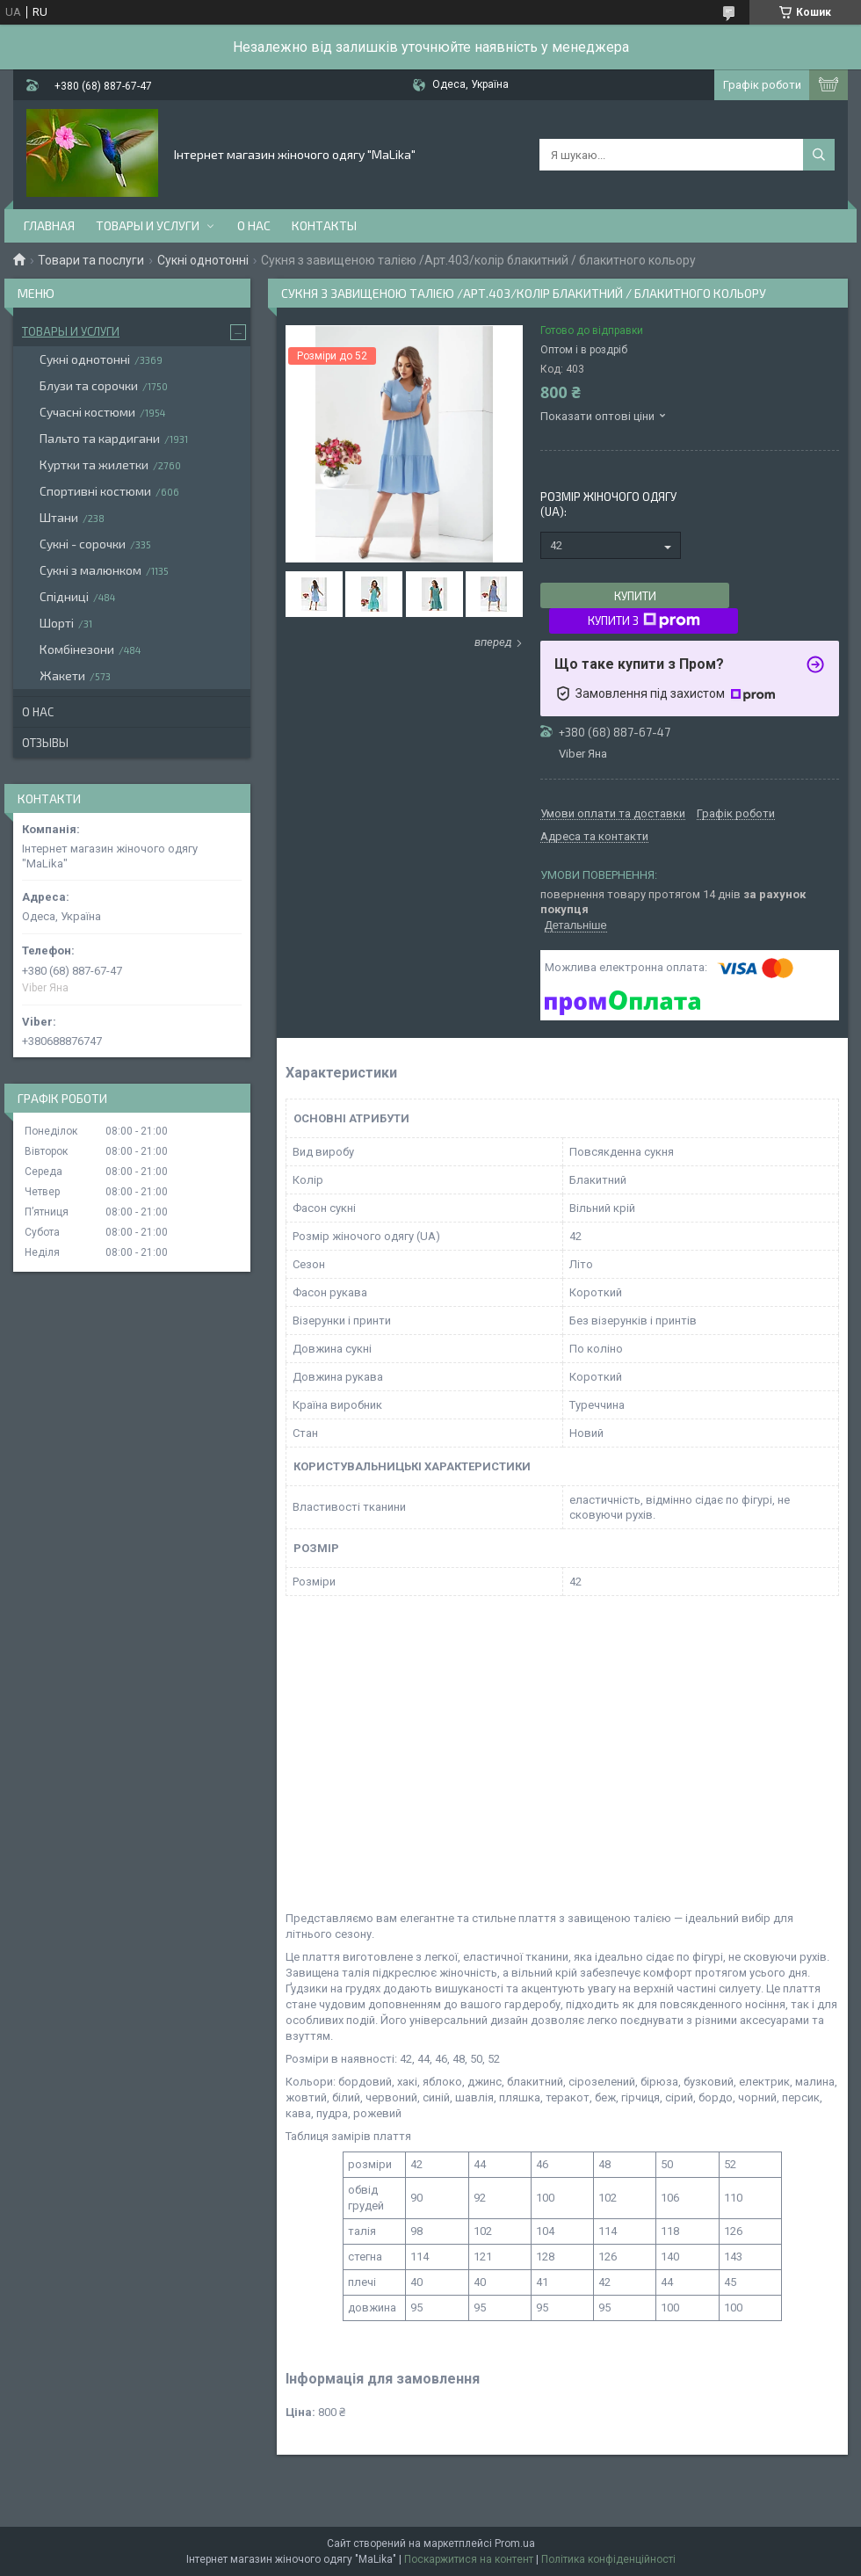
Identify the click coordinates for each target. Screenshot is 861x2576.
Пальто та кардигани (100, 438)
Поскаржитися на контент (468, 2559)
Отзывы (45, 743)
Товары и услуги (147, 225)
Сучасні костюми (87, 411)
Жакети (62, 675)
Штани (59, 517)
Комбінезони (77, 649)
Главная (49, 225)
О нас (254, 225)
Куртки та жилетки (94, 464)
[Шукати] (819, 155)
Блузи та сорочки (89, 385)
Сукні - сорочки (83, 543)
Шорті (57, 622)
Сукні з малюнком (90, 569)
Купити (635, 596)
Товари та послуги (91, 260)
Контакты (324, 225)
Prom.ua (515, 2543)
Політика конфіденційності (608, 2559)
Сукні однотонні (203, 260)
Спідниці (64, 596)
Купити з (644, 620)
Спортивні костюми (95, 490)
